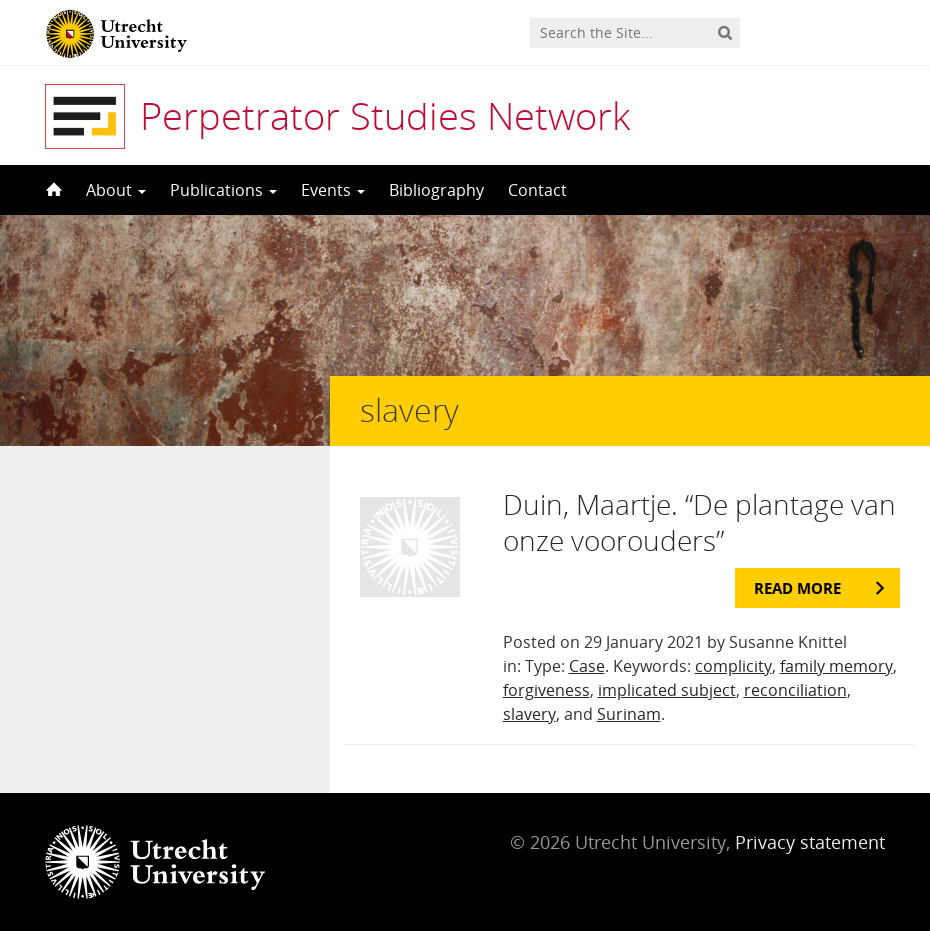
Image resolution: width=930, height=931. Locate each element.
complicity (733, 666)
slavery (529, 714)
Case (587, 666)
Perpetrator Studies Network (385, 115)
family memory (836, 666)
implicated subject (667, 690)
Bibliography (436, 190)
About (116, 190)
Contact (537, 190)
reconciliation (795, 690)
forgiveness (546, 690)
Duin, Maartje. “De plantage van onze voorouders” (699, 522)
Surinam (629, 714)
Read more (797, 588)
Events (333, 190)
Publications (223, 190)
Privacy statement (810, 842)
